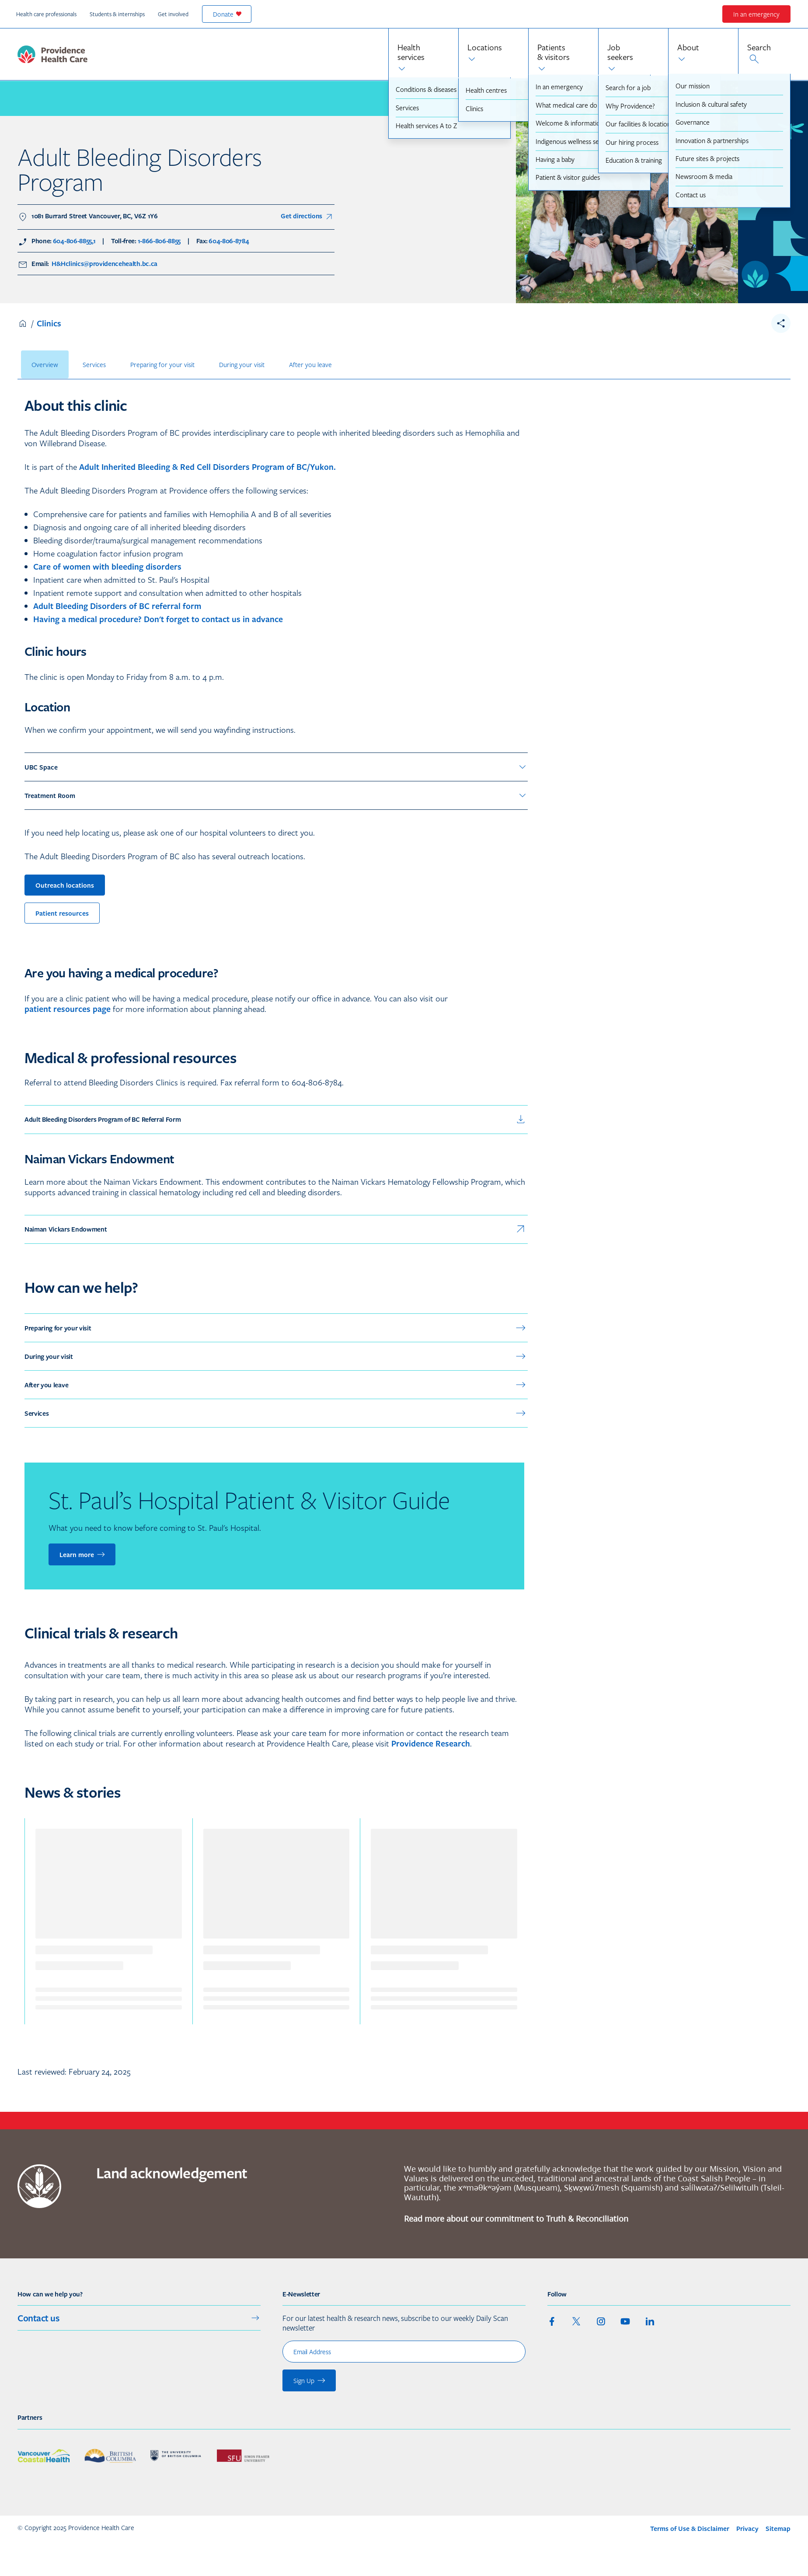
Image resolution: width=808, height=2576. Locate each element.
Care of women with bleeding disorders (107, 566)
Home (22, 323)
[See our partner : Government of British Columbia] (110, 2456)
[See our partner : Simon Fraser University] (243, 2456)
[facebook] (552, 2321)
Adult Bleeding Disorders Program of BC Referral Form (276, 1120)
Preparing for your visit (162, 364)
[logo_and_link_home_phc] (52, 54)
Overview (44, 364)
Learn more (82, 1554)
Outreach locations (64, 885)
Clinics (49, 323)
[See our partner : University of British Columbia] (176, 2456)
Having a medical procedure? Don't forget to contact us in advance (158, 619)
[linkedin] (649, 2321)
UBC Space (276, 767)
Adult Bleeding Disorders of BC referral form (117, 606)
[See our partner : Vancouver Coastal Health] (43, 2456)
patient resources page (67, 1009)
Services (94, 364)
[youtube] (625, 2321)
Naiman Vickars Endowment (276, 1229)
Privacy (747, 2528)
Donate (227, 14)
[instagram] (600, 2321)
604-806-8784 (229, 241)
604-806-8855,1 (74, 241)
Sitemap (778, 2528)
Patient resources (62, 913)
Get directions (307, 217)
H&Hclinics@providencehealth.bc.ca (104, 263)
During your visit (242, 364)
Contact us (139, 2318)
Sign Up (310, 2380)
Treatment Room (276, 795)
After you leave (310, 364)
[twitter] (576, 2321)
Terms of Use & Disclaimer (689, 2528)
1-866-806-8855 (159, 241)
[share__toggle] (781, 323)
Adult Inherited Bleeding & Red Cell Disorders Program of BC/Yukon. (207, 467)
